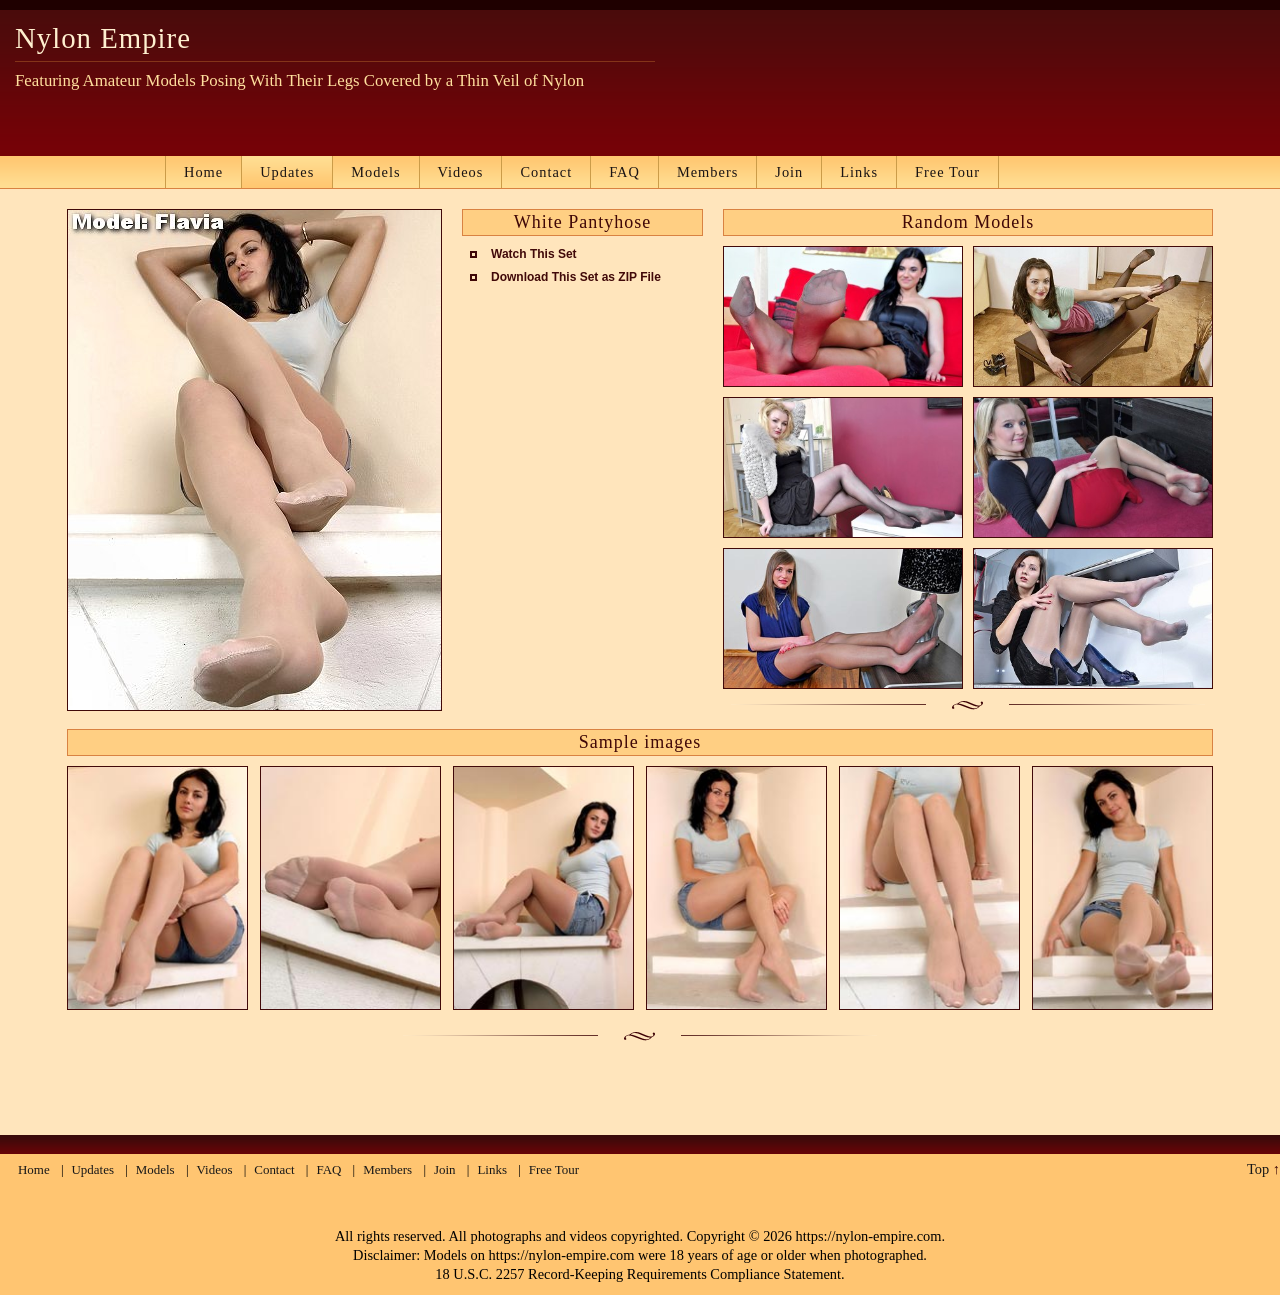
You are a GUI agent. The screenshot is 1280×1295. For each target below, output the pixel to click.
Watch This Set (534, 254)
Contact (546, 172)
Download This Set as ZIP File (576, 277)
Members (707, 172)
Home (203, 172)
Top (1258, 1169)
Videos (461, 172)
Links (859, 172)
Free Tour (947, 172)
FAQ (624, 172)
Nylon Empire (103, 38)
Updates (287, 172)
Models (375, 172)
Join (789, 172)
